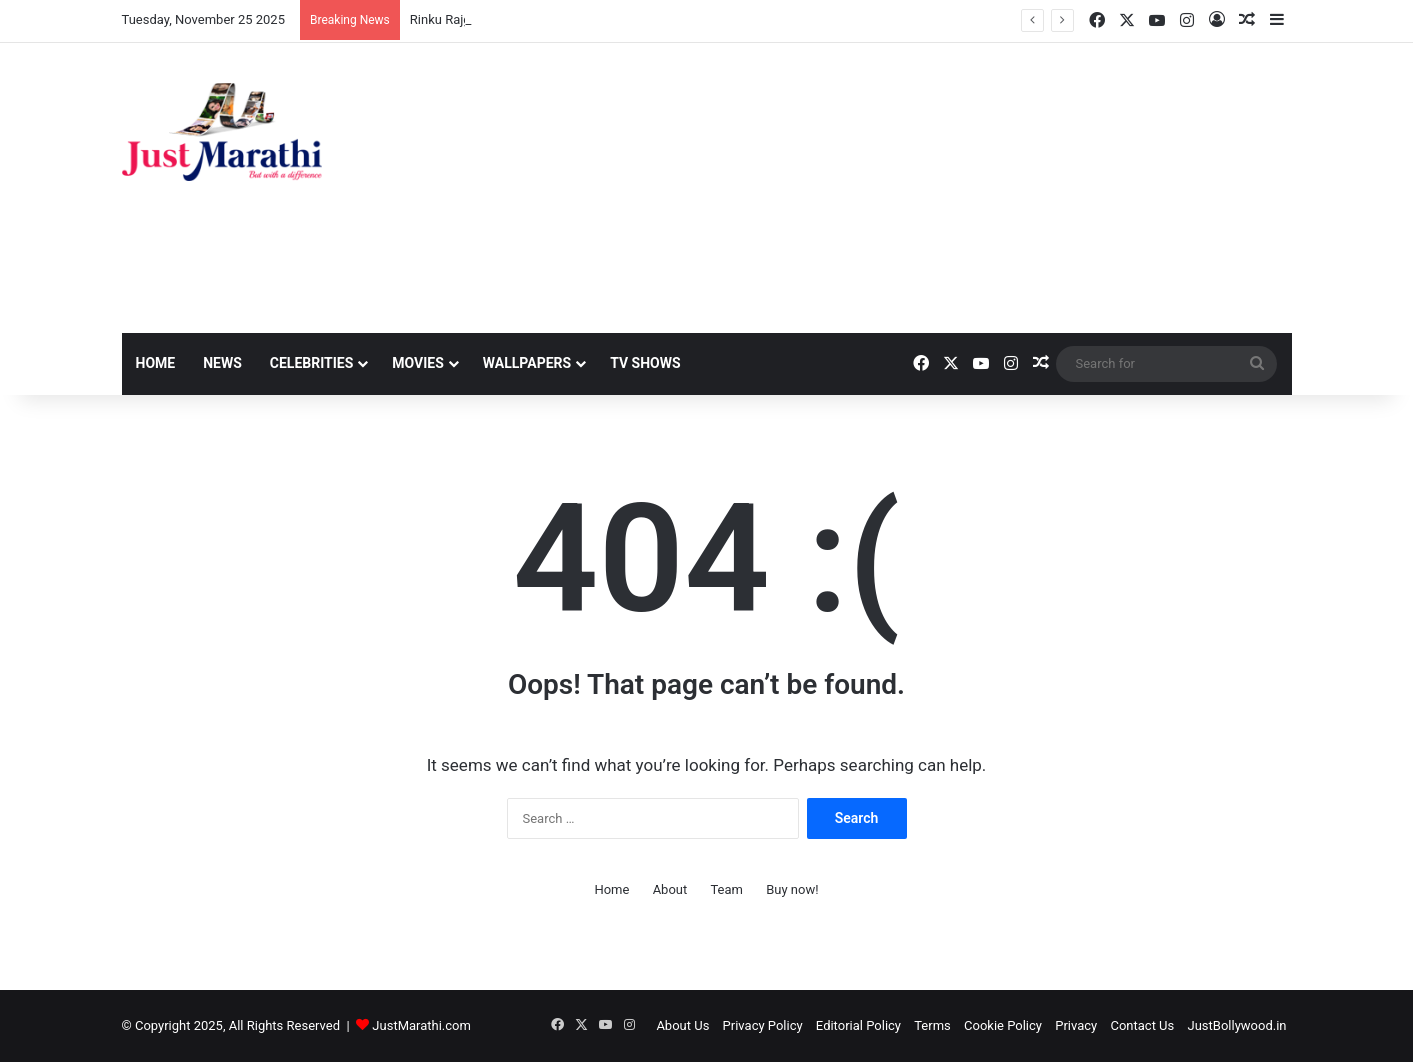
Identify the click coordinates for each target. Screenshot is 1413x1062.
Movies (418, 363)
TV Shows (645, 363)
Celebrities (312, 363)
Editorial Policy (858, 1025)
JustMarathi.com (421, 1025)
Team (726, 889)
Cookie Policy (1003, 1025)
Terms (932, 1025)
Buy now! (792, 889)
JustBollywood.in (1237, 1025)
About (670, 889)
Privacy (1076, 1025)
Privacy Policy (763, 1025)
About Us (682, 1025)
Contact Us (1142, 1025)
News (222, 363)
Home (156, 363)
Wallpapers (527, 363)
